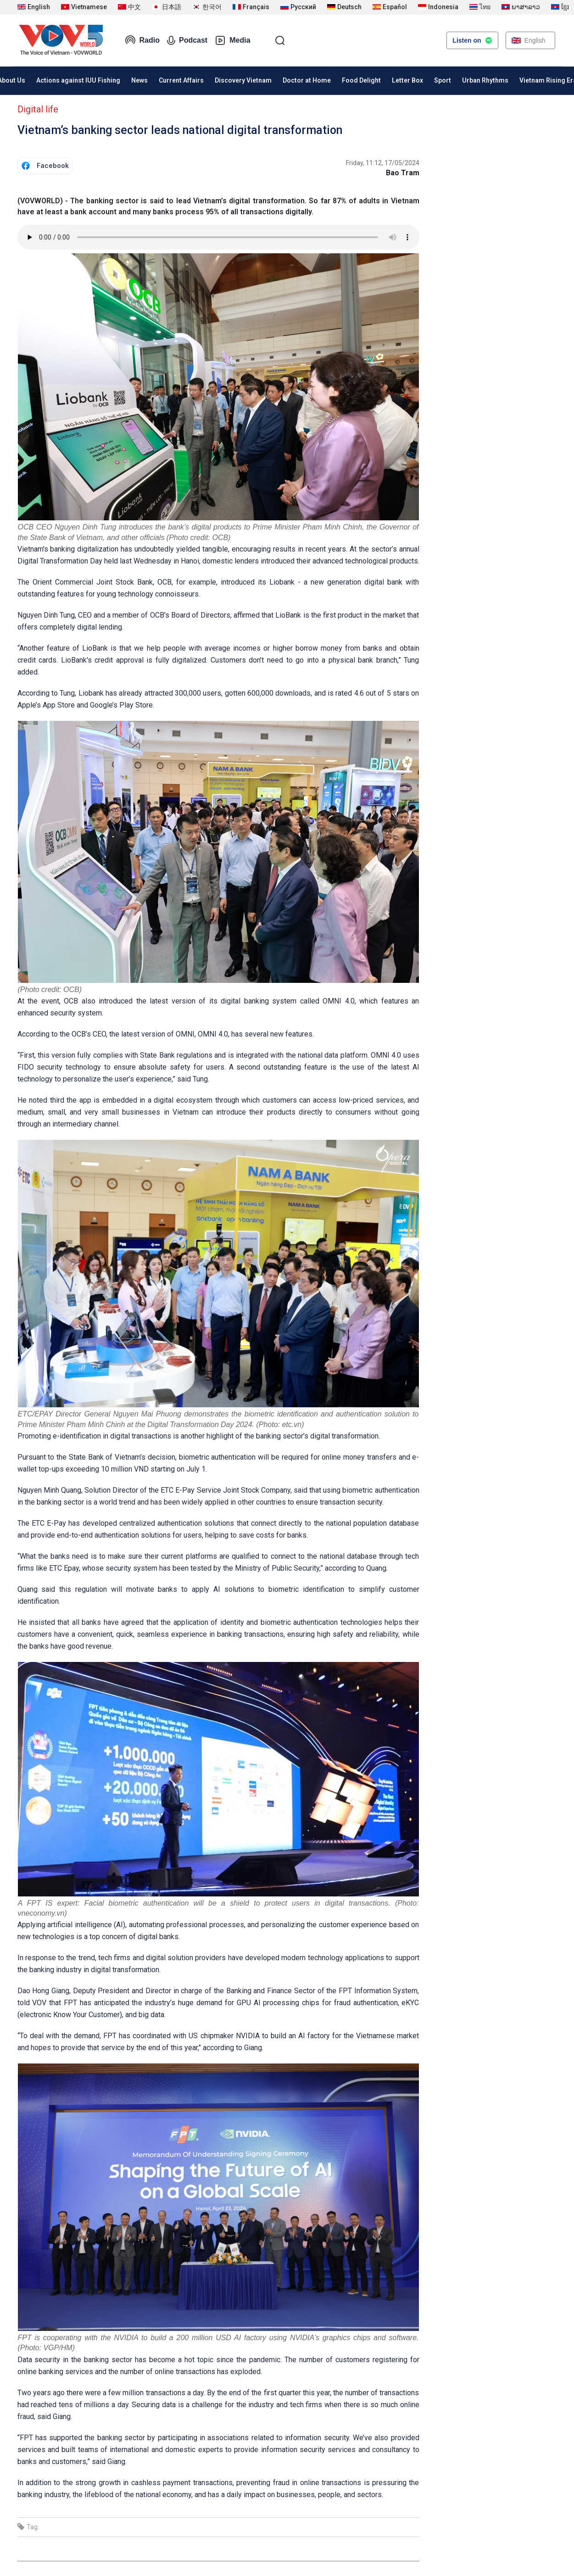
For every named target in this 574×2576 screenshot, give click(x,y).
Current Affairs (181, 80)
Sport (442, 80)
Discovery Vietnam (243, 80)
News (139, 80)
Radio (142, 40)
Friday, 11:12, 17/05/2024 (382, 163)
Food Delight (361, 80)
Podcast (187, 40)
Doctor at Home (307, 80)
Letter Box (407, 80)
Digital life (37, 109)
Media (232, 40)
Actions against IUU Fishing (78, 80)
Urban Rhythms (485, 80)
